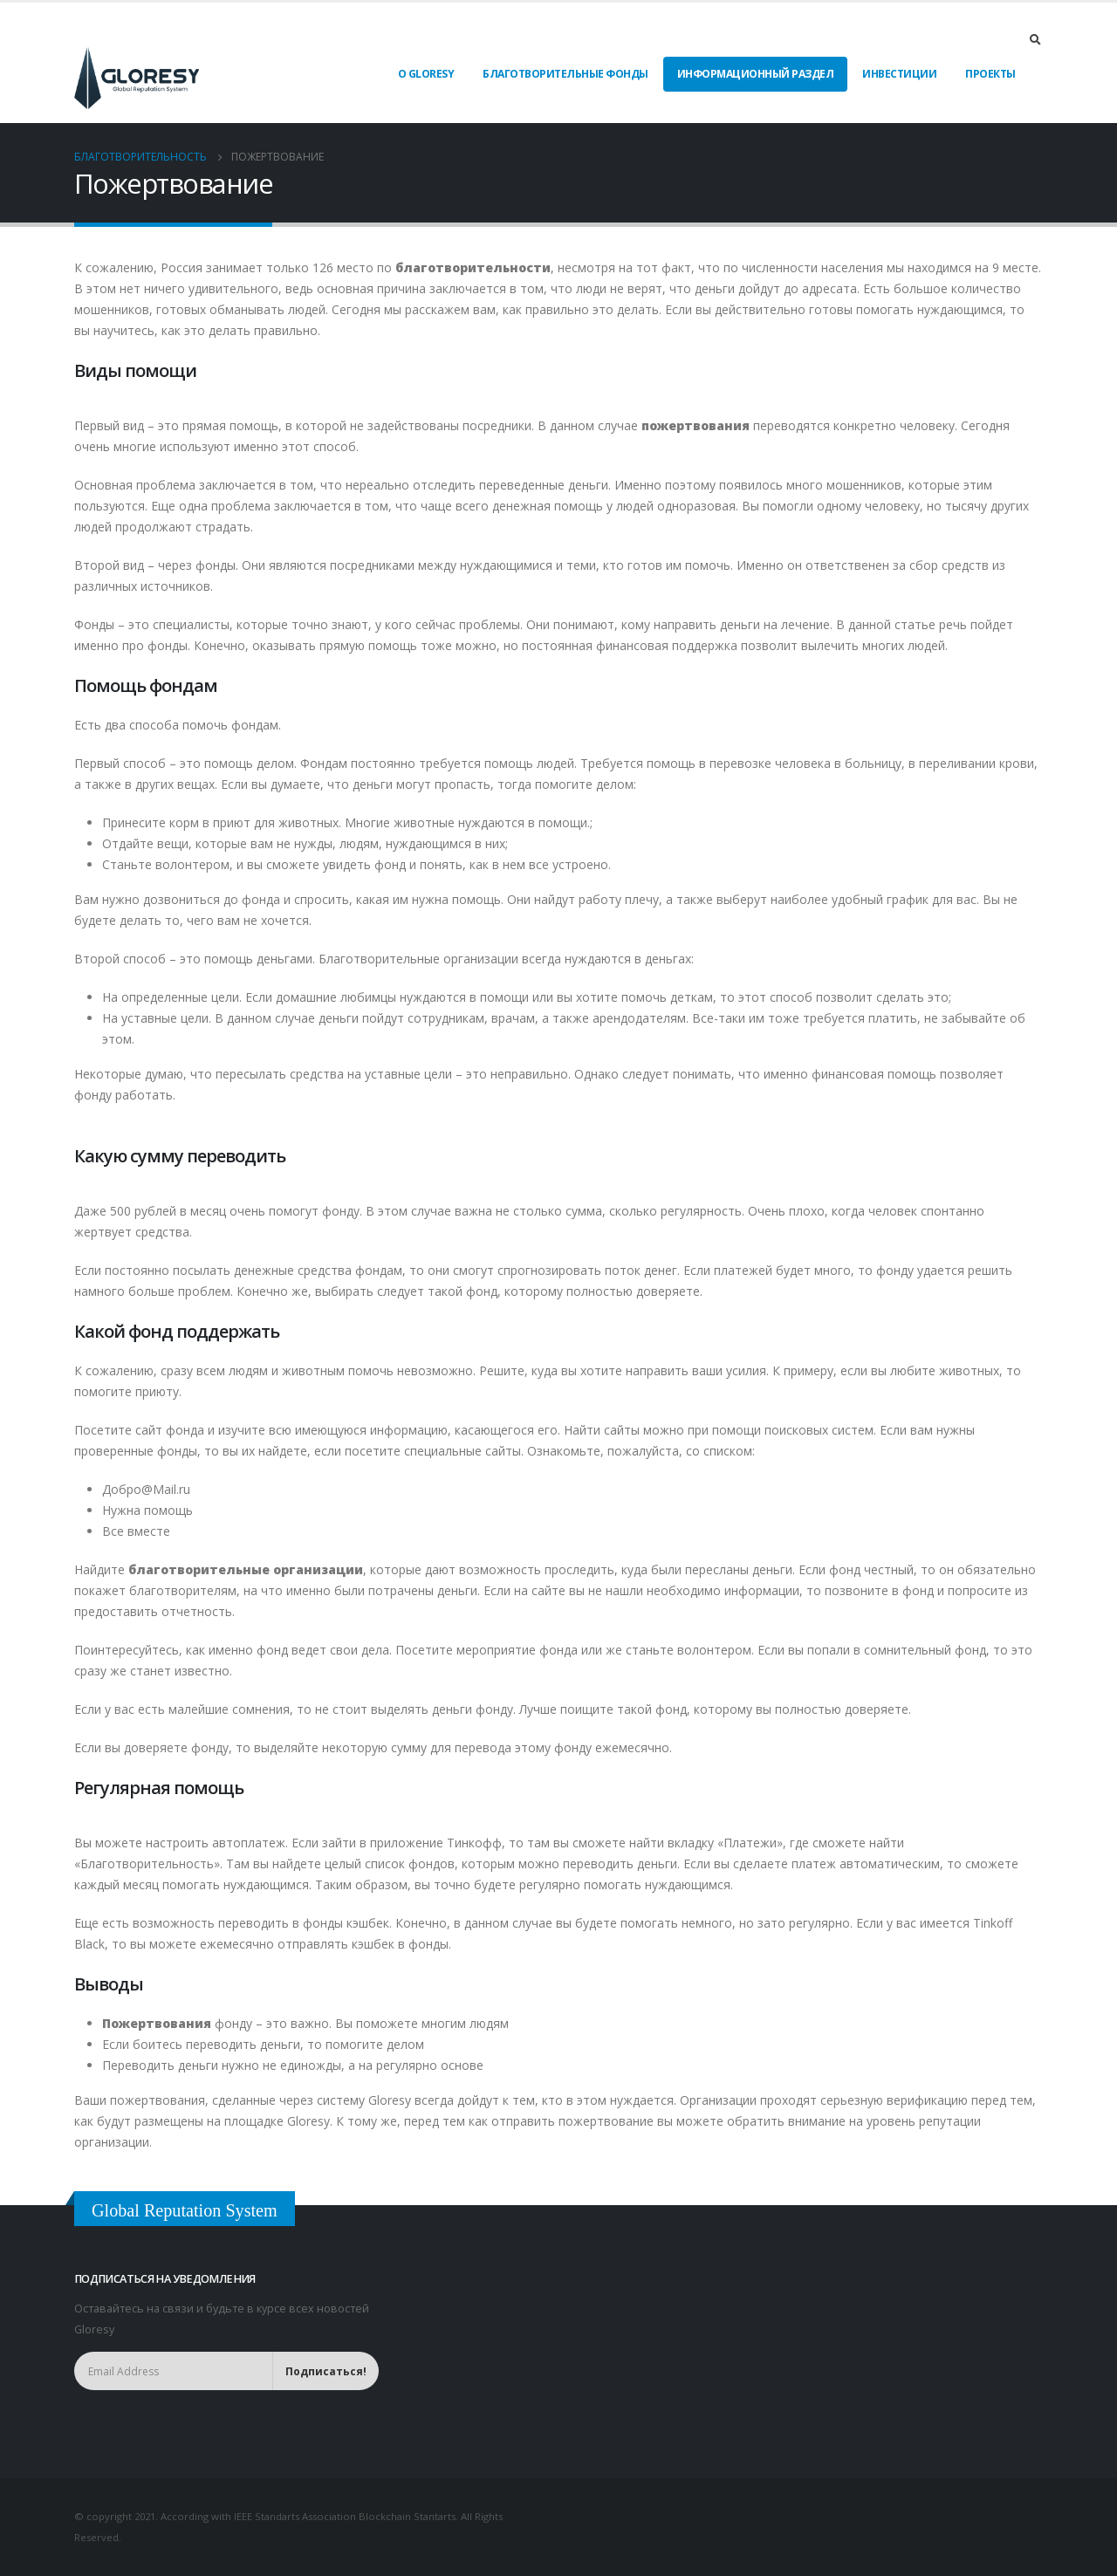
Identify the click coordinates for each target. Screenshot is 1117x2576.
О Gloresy (426, 73)
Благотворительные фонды (565, 73)
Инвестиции (899, 73)
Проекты (990, 73)
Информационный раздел (755, 73)
